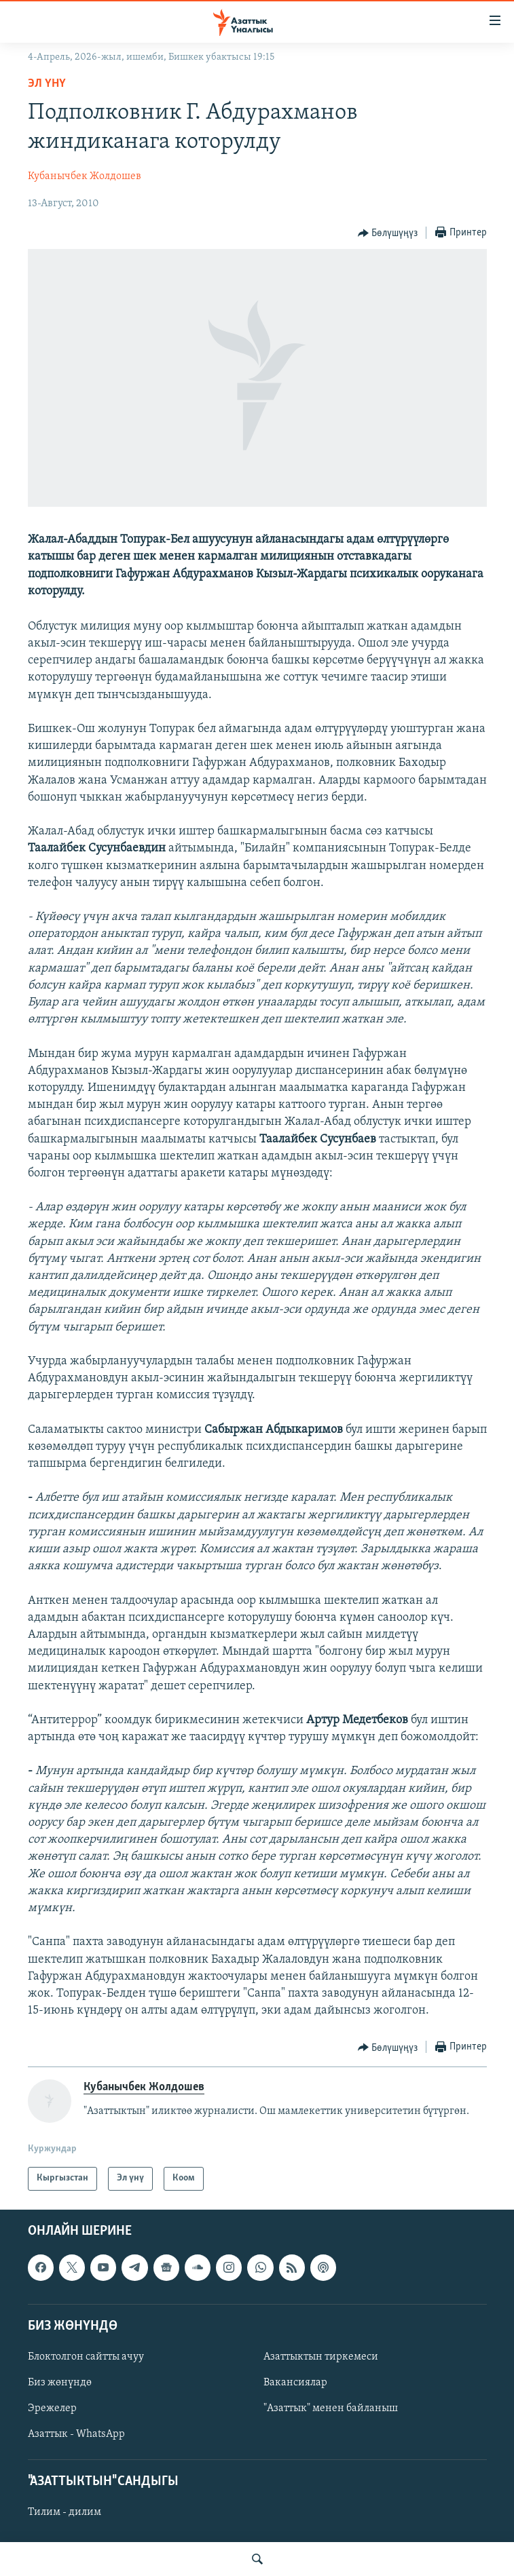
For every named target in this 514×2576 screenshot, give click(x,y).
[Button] (388, 233)
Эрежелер (52, 2408)
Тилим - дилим (64, 2512)
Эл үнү (47, 83)
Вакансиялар (295, 2382)
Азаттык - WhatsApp (76, 2434)
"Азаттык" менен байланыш (330, 2408)
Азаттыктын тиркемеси (320, 2356)
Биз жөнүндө (60, 2382)
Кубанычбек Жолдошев (84, 176)
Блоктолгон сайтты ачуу (86, 2356)
